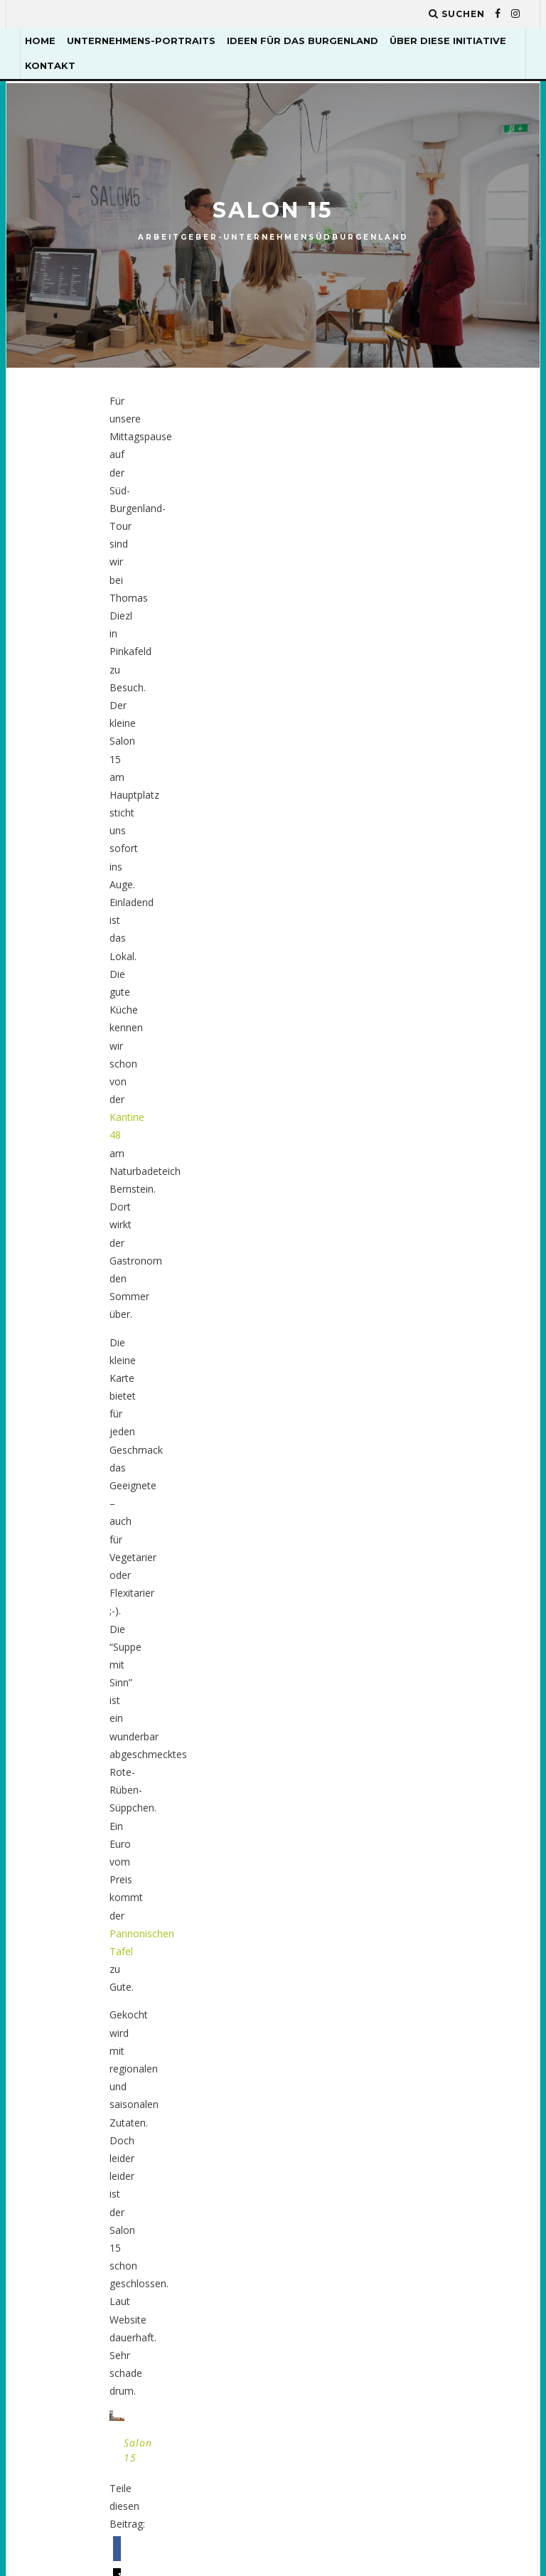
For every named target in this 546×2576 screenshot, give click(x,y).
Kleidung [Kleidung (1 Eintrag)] (466, 1724)
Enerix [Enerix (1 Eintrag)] (408, 1612)
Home (40, 40)
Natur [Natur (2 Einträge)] (408, 1919)
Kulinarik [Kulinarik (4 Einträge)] (417, 1752)
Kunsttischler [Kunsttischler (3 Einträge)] (430, 1779)
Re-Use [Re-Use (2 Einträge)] (409, 2030)
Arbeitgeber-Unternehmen (223, 237)
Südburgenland (359, 237)
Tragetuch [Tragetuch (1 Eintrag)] (420, 2198)
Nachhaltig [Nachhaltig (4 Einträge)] (474, 1891)
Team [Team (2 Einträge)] (476, 2142)
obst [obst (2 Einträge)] (405, 2003)
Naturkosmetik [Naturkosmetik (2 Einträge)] (432, 1947)
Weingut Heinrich (367, 1070)
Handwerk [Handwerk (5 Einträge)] (417, 1668)
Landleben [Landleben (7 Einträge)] (418, 1807)
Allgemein (240, 1371)
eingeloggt (189, 1189)
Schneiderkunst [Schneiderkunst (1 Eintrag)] (433, 2114)
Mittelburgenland (257, 1442)
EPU (227, 1425)
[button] (157, 959)
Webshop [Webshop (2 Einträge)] (415, 2253)
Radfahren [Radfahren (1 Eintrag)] (470, 2003)
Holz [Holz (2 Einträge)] (405, 1724)
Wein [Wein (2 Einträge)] (473, 2253)
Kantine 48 (286, 454)
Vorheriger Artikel (205, 1046)
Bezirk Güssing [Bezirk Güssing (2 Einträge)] (431, 1390)
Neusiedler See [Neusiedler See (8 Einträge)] (429, 1975)
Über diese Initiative (448, 40)
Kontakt (50, 65)
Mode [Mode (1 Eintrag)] (406, 1891)
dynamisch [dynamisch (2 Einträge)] (419, 1557)
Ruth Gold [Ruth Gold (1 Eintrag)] (419, 2086)
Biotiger (179, 1064)
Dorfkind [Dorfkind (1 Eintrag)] (475, 1529)
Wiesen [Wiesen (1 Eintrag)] (410, 2282)
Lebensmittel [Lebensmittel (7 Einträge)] (426, 1836)
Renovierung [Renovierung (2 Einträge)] (424, 2058)
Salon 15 (146, 903)
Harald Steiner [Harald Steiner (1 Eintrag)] (431, 1696)
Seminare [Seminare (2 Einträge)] (415, 2142)
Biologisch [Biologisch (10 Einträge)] (463, 1445)
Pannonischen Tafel (172, 553)
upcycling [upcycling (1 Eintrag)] (418, 2225)
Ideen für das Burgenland (302, 40)
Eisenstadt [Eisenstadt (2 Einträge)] (421, 1585)
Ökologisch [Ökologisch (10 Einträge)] (423, 2309)
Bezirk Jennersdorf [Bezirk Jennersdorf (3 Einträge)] (441, 1417)
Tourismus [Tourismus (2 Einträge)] (420, 2170)
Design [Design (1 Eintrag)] (410, 1529)
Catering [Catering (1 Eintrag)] (415, 1473)
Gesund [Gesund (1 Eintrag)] (473, 1640)
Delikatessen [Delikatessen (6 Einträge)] (426, 1501)
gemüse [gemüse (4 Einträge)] (411, 1640)
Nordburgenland (255, 1460)
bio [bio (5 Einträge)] (401, 1445)
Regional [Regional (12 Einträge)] (473, 2030)
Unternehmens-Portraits (141, 40)
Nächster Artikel (346, 1046)
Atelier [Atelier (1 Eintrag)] (411, 1361)
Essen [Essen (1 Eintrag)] (464, 1612)
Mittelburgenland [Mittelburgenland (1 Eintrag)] (439, 1863)
